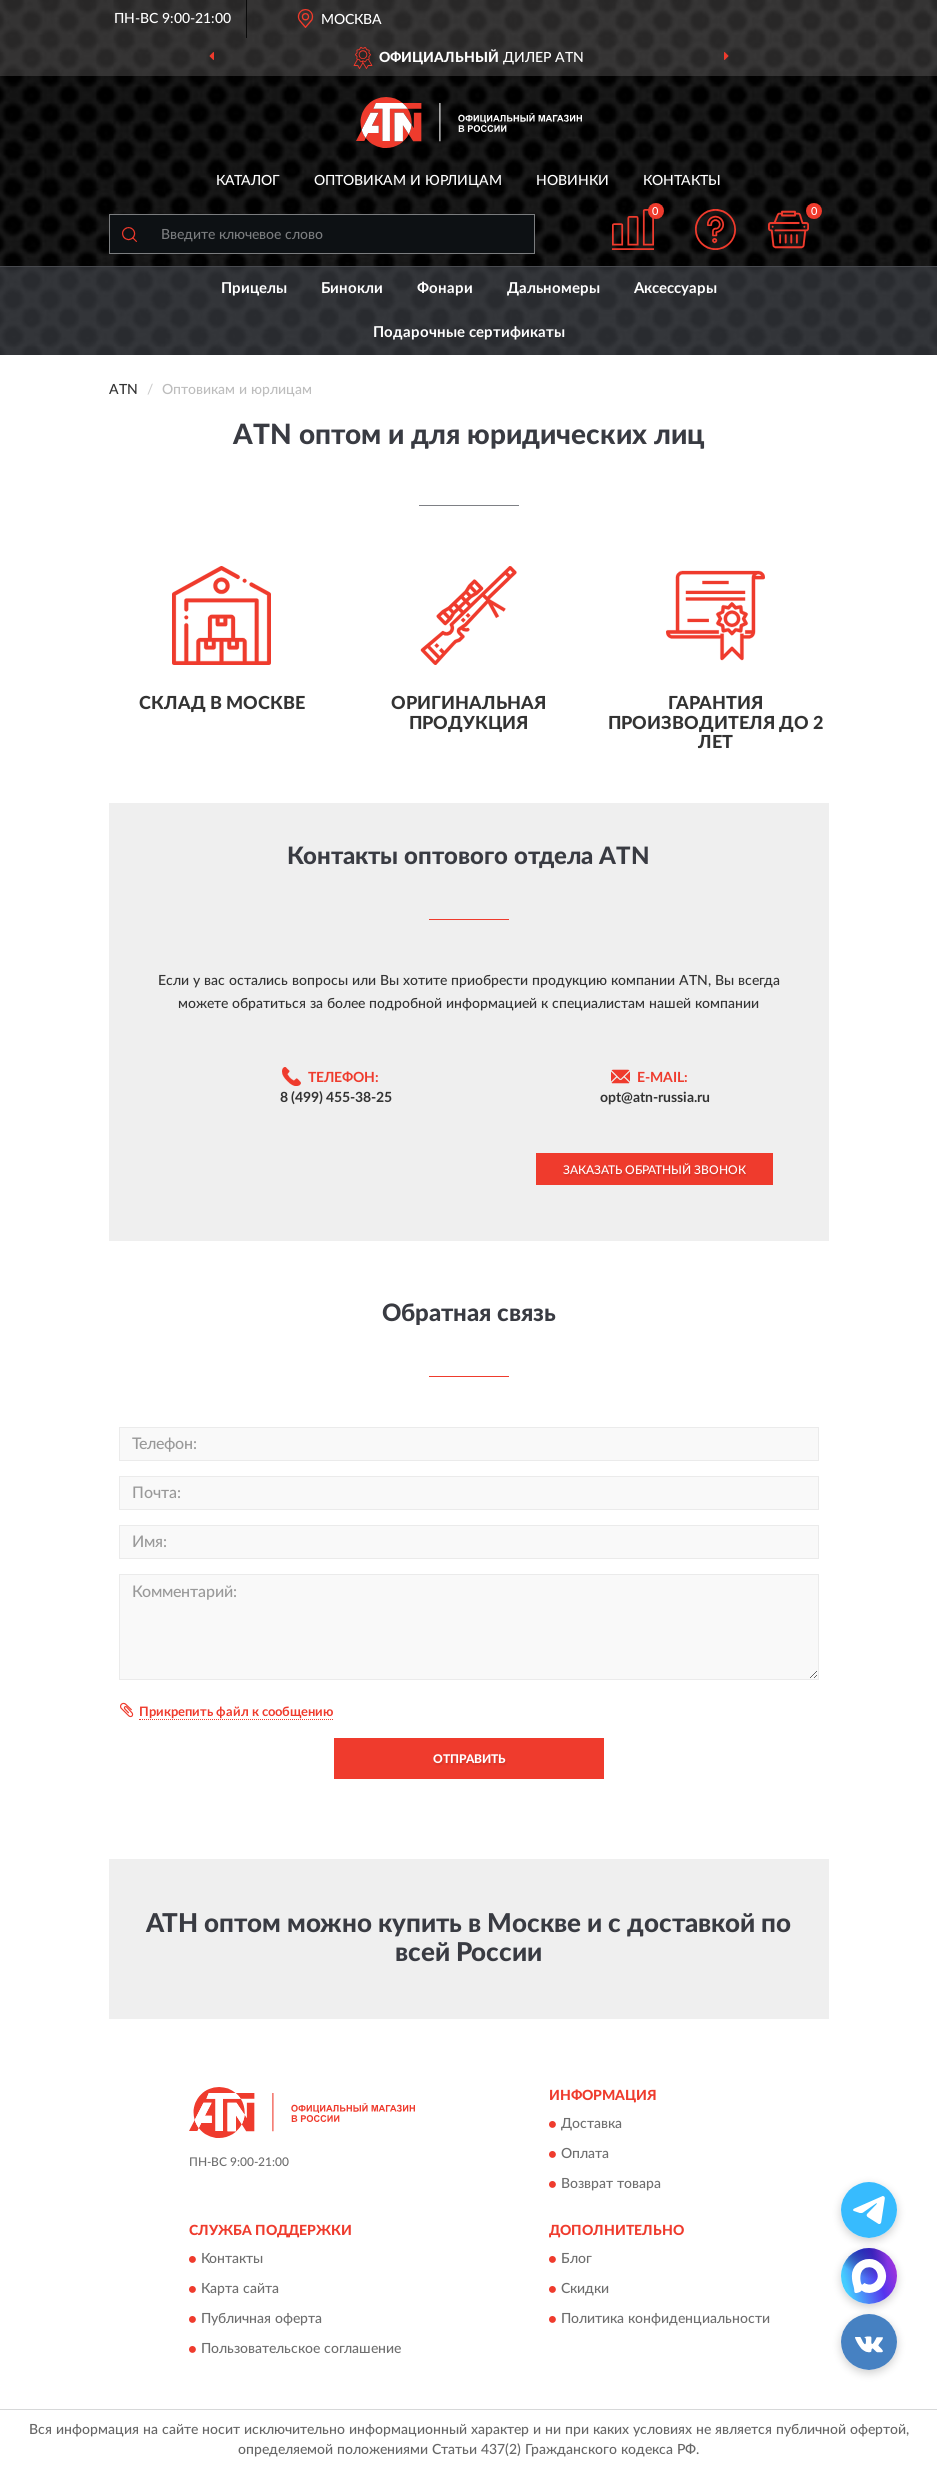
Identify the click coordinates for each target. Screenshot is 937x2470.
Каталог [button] (248, 181)
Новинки (572, 181)
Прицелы (254, 288)
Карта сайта (240, 2290)
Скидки (585, 2290)
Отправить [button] (469, 1759)
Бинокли (352, 288)
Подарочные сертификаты (469, 332)
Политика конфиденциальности (665, 2320)
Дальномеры (553, 288)
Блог (576, 2260)
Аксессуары (675, 288)
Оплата (585, 2154)
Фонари (445, 288)
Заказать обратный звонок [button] (654, 1170)
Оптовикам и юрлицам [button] (408, 181)
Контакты (682, 181)
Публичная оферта (261, 2320)
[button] (715, 229)
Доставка (591, 2124)
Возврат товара (611, 2184)
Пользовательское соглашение (301, 2350)
